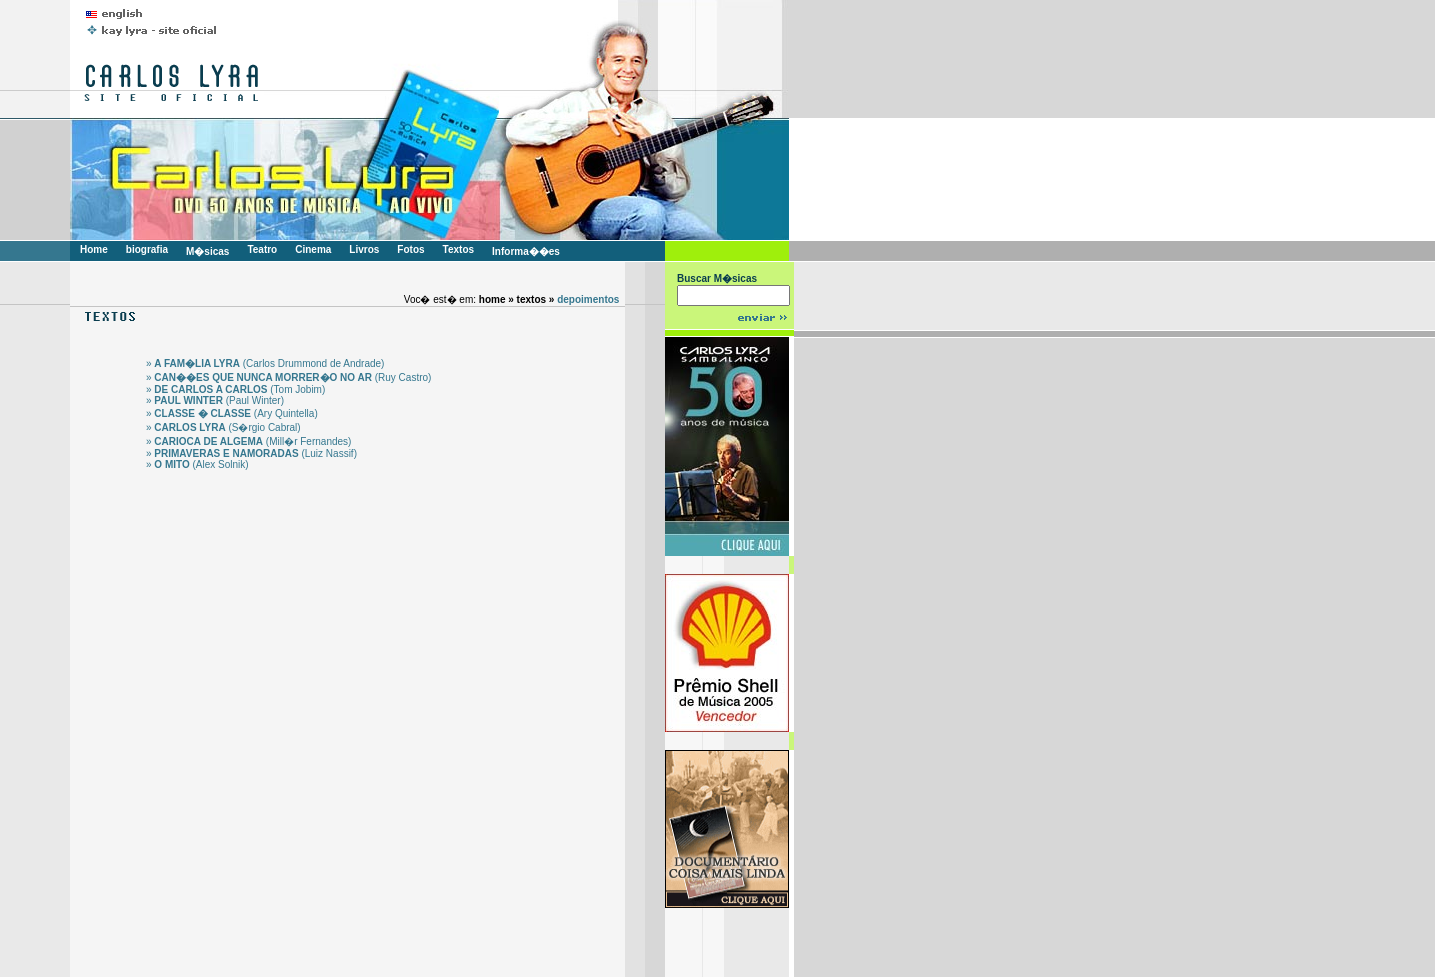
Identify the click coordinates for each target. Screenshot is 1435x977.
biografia (147, 249)
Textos (459, 249)
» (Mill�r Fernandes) (248, 441)
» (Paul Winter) (215, 400)
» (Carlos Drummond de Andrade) (265, 363)
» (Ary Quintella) (232, 413)
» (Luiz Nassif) (251, 453)
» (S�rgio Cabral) (223, 427)
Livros (364, 249)
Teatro (262, 249)
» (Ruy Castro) (288, 377)
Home (94, 249)
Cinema (313, 249)
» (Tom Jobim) (235, 389)
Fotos (410, 249)
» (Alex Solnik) (197, 464)
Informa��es (526, 251)
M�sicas (207, 251)
